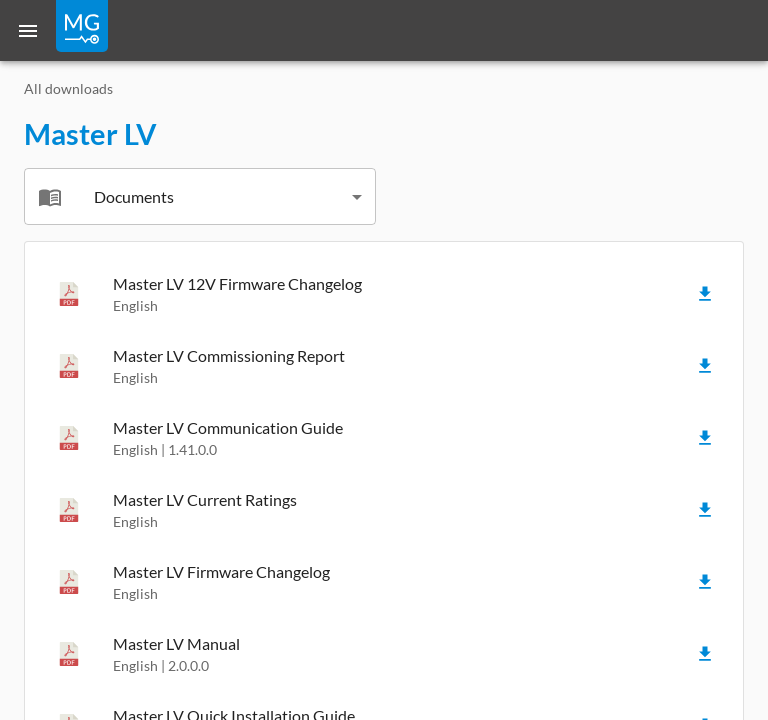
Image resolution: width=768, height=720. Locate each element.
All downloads (68, 88)
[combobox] (200, 196)
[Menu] (28, 30)
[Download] (705, 294)
